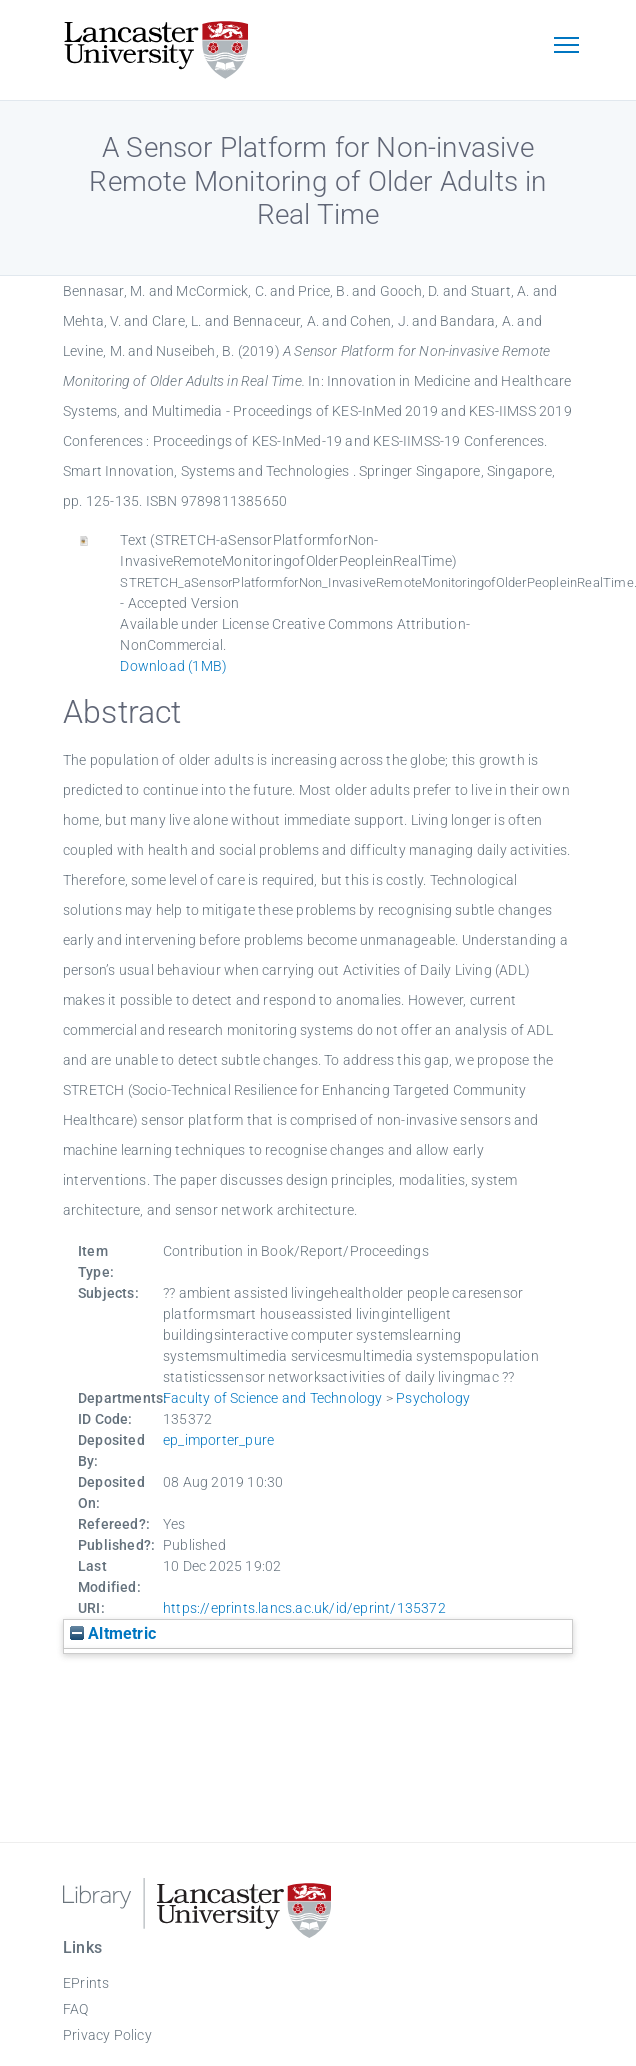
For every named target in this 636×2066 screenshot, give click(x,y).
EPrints (86, 1983)
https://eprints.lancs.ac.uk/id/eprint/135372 (304, 1608)
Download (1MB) (173, 666)
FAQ (76, 2009)
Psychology (433, 1398)
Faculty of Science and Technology (273, 1398)
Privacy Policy (107, 2035)
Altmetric (113, 1633)
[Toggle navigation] (566, 47)
